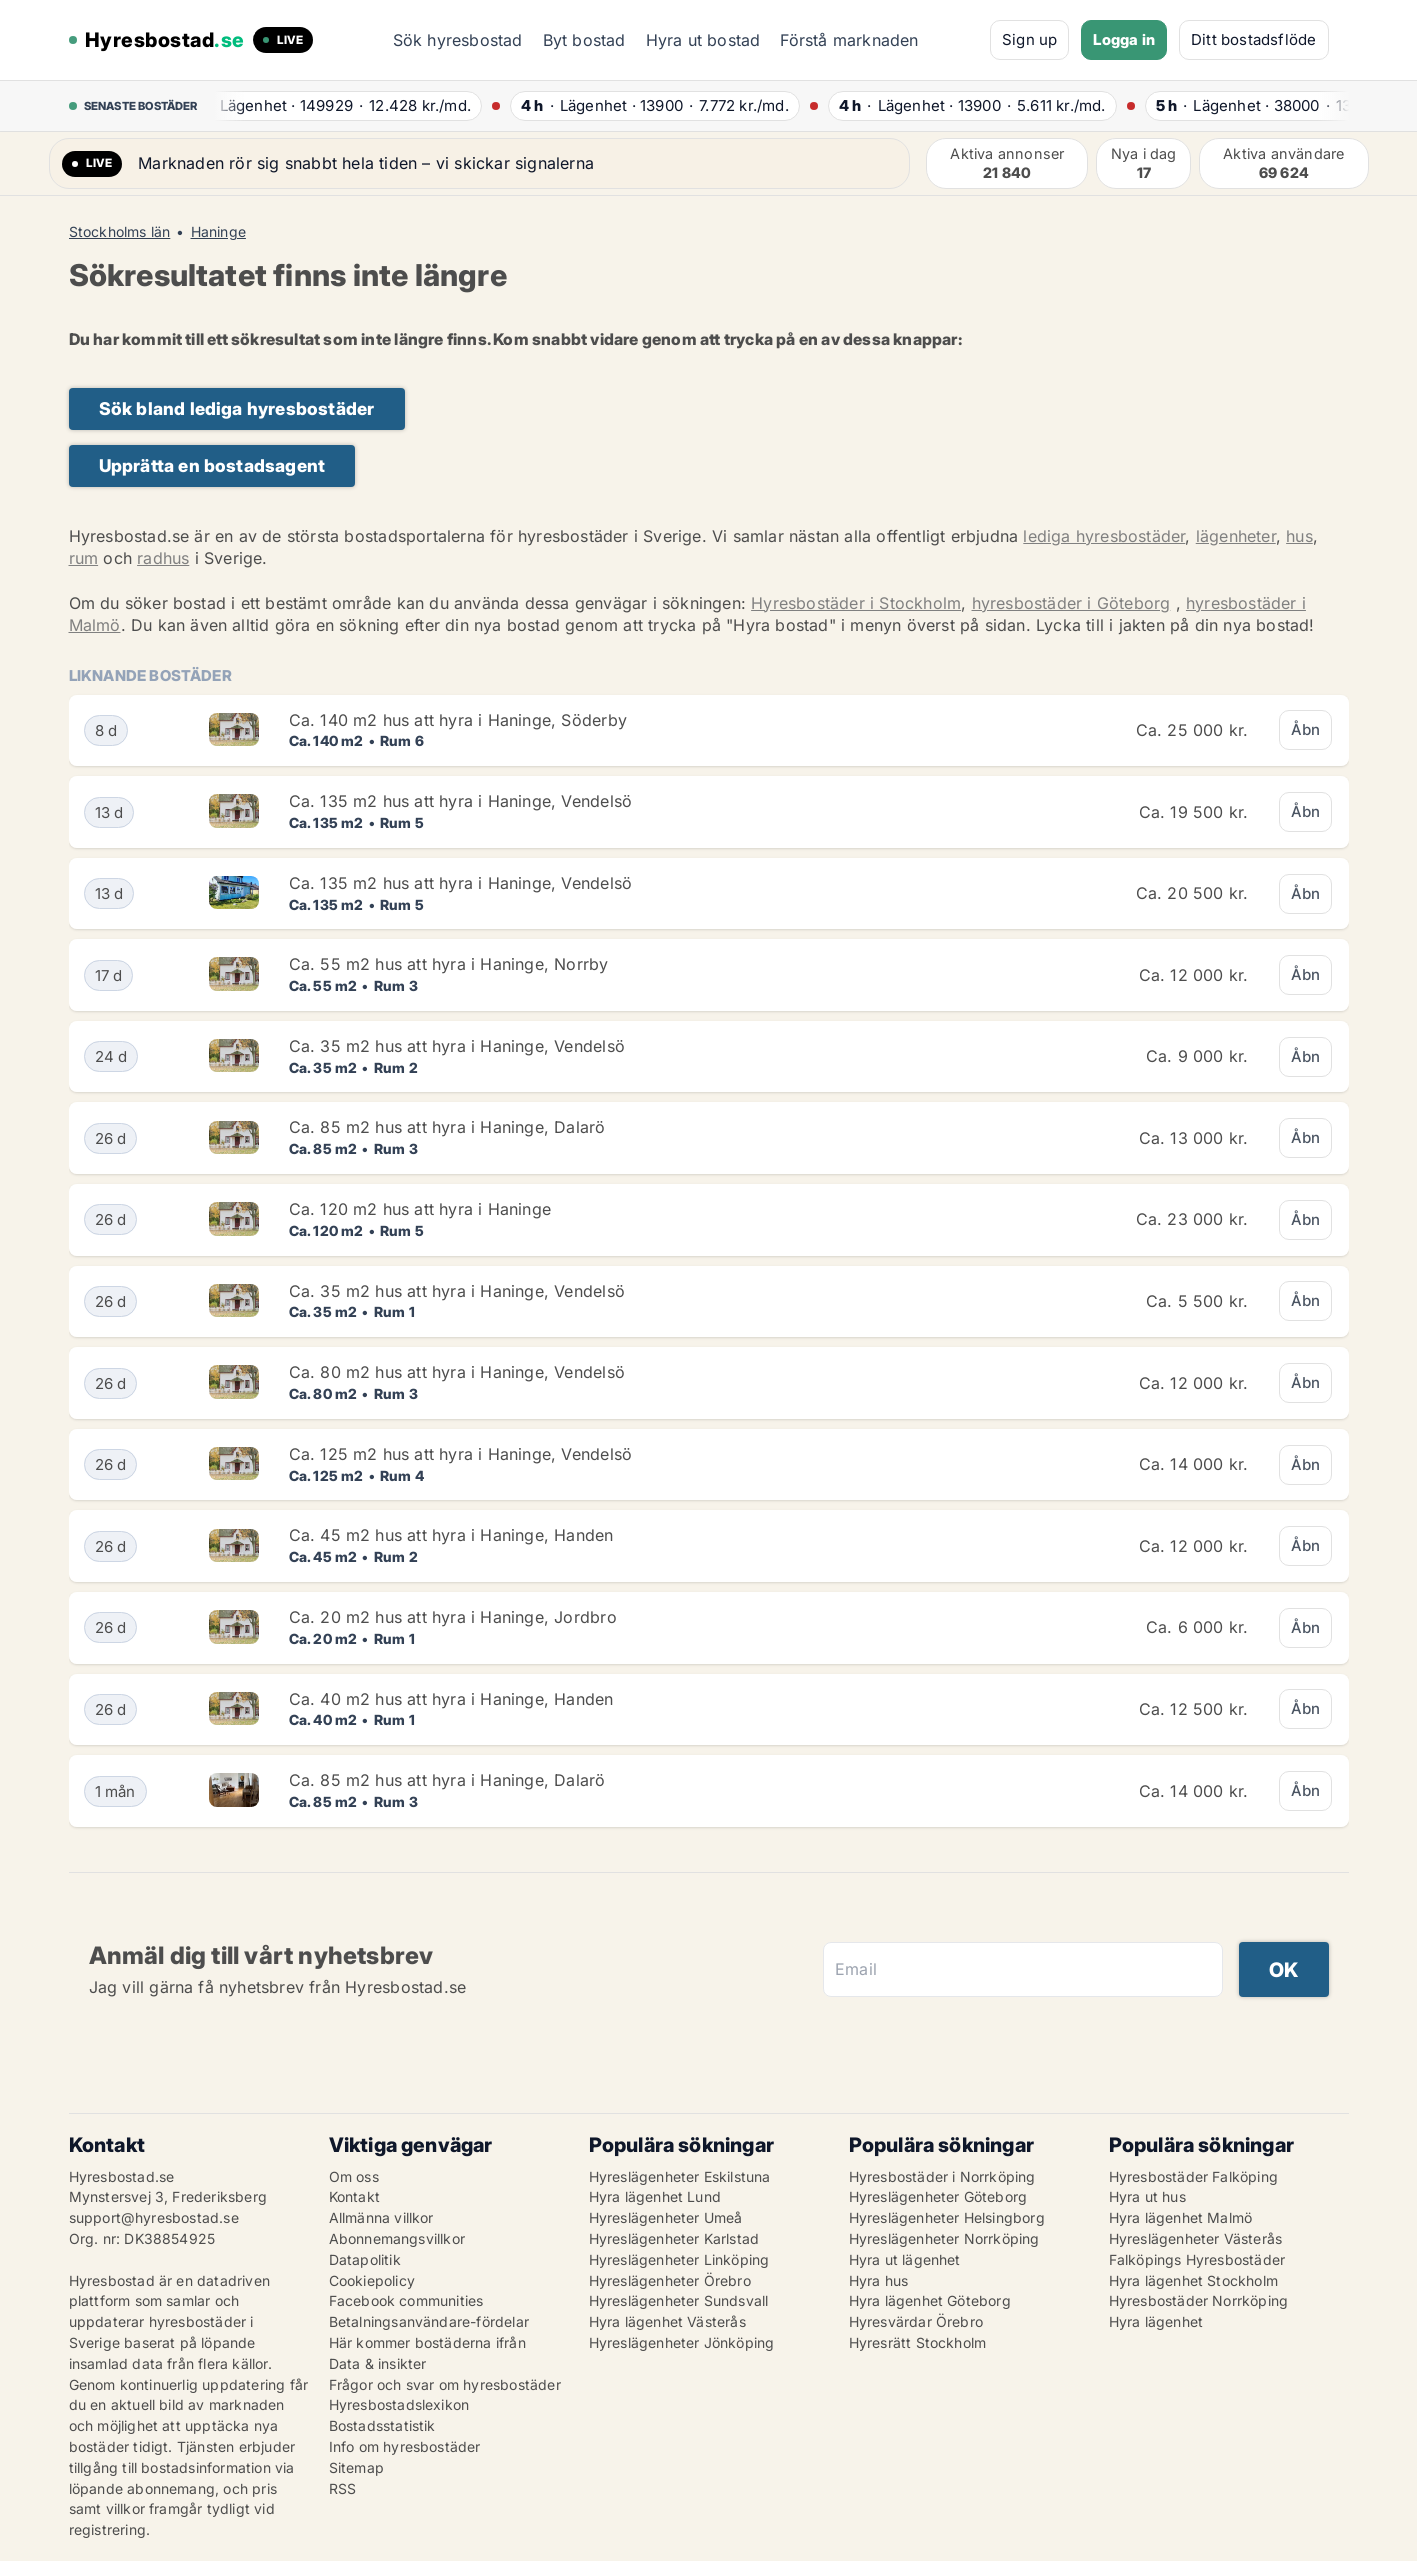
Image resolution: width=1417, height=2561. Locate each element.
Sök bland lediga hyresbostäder (237, 408)
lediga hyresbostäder (1104, 536)
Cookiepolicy (372, 2280)
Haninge (218, 232)
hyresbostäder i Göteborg (1071, 603)
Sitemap (356, 2467)
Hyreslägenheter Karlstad (674, 2238)
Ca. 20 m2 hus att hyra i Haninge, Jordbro (453, 1617)
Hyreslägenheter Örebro (670, 2280)
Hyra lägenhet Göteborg (930, 2300)
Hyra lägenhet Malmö (1181, 2217)
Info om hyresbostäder (405, 2446)
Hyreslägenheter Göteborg (938, 2196)
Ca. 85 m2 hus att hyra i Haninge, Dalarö (447, 1127)
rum (84, 558)
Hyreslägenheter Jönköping (682, 2342)
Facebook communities (406, 2300)
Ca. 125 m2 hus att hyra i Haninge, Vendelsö (461, 1454)
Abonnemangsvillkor (397, 2238)
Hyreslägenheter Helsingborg (947, 2217)
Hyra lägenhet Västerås (667, 2321)
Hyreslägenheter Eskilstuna (680, 2176)
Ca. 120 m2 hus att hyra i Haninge (420, 1209)
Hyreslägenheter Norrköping (944, 2238)
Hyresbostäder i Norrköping (942, 2176)
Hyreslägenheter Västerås (1196, 2238)
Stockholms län (120, 232)
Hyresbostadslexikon (399, 2404)
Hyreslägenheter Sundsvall (679, 2300)
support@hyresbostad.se (154, 2217)
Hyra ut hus (1147, 2196)
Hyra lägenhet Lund (655, 2196)
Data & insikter (378, 2363)
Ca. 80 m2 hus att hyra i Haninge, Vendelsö (457, 1372)
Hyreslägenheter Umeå (666, 2217)
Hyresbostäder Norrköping (1199, 2300)
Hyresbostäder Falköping (1194, 2176)
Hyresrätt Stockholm (918, 2342)
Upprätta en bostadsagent (212, 465)
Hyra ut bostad (703, 40)
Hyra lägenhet (1156, 2321)
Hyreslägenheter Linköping (679, 2259)
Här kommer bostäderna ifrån (427, 2342)
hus (1299, 536)
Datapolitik (365, 2259)
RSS (343, 2488)
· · (338, 105)
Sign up (1029, 39)
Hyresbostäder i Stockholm (856, 603)
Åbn (1306, 729)
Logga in (1124, 39)
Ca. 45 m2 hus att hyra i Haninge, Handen (451, 1535)
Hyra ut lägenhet (905, 2259)
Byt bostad (584, 40)
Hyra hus (879, 2280)
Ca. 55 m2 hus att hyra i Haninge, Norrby (449, 964)
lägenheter (1236, 536)
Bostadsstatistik (382, 2425)
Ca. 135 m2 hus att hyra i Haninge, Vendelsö (461, 801)
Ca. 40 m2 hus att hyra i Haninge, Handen (451, 1699)
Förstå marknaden (849, 40)
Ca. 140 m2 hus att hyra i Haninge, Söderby (458, 720)
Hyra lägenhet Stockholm (1194, 2280)
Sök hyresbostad (458, 40)
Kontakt (354, 2196)
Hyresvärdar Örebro (916, 2321)
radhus (163, 558)
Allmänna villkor (381, 2217)
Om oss (354, 2176)
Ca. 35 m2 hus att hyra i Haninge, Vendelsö (457, 1046)
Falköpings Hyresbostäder (1197, 2259)
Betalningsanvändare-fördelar (429, 2321)
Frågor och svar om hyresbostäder (445, 2384)
